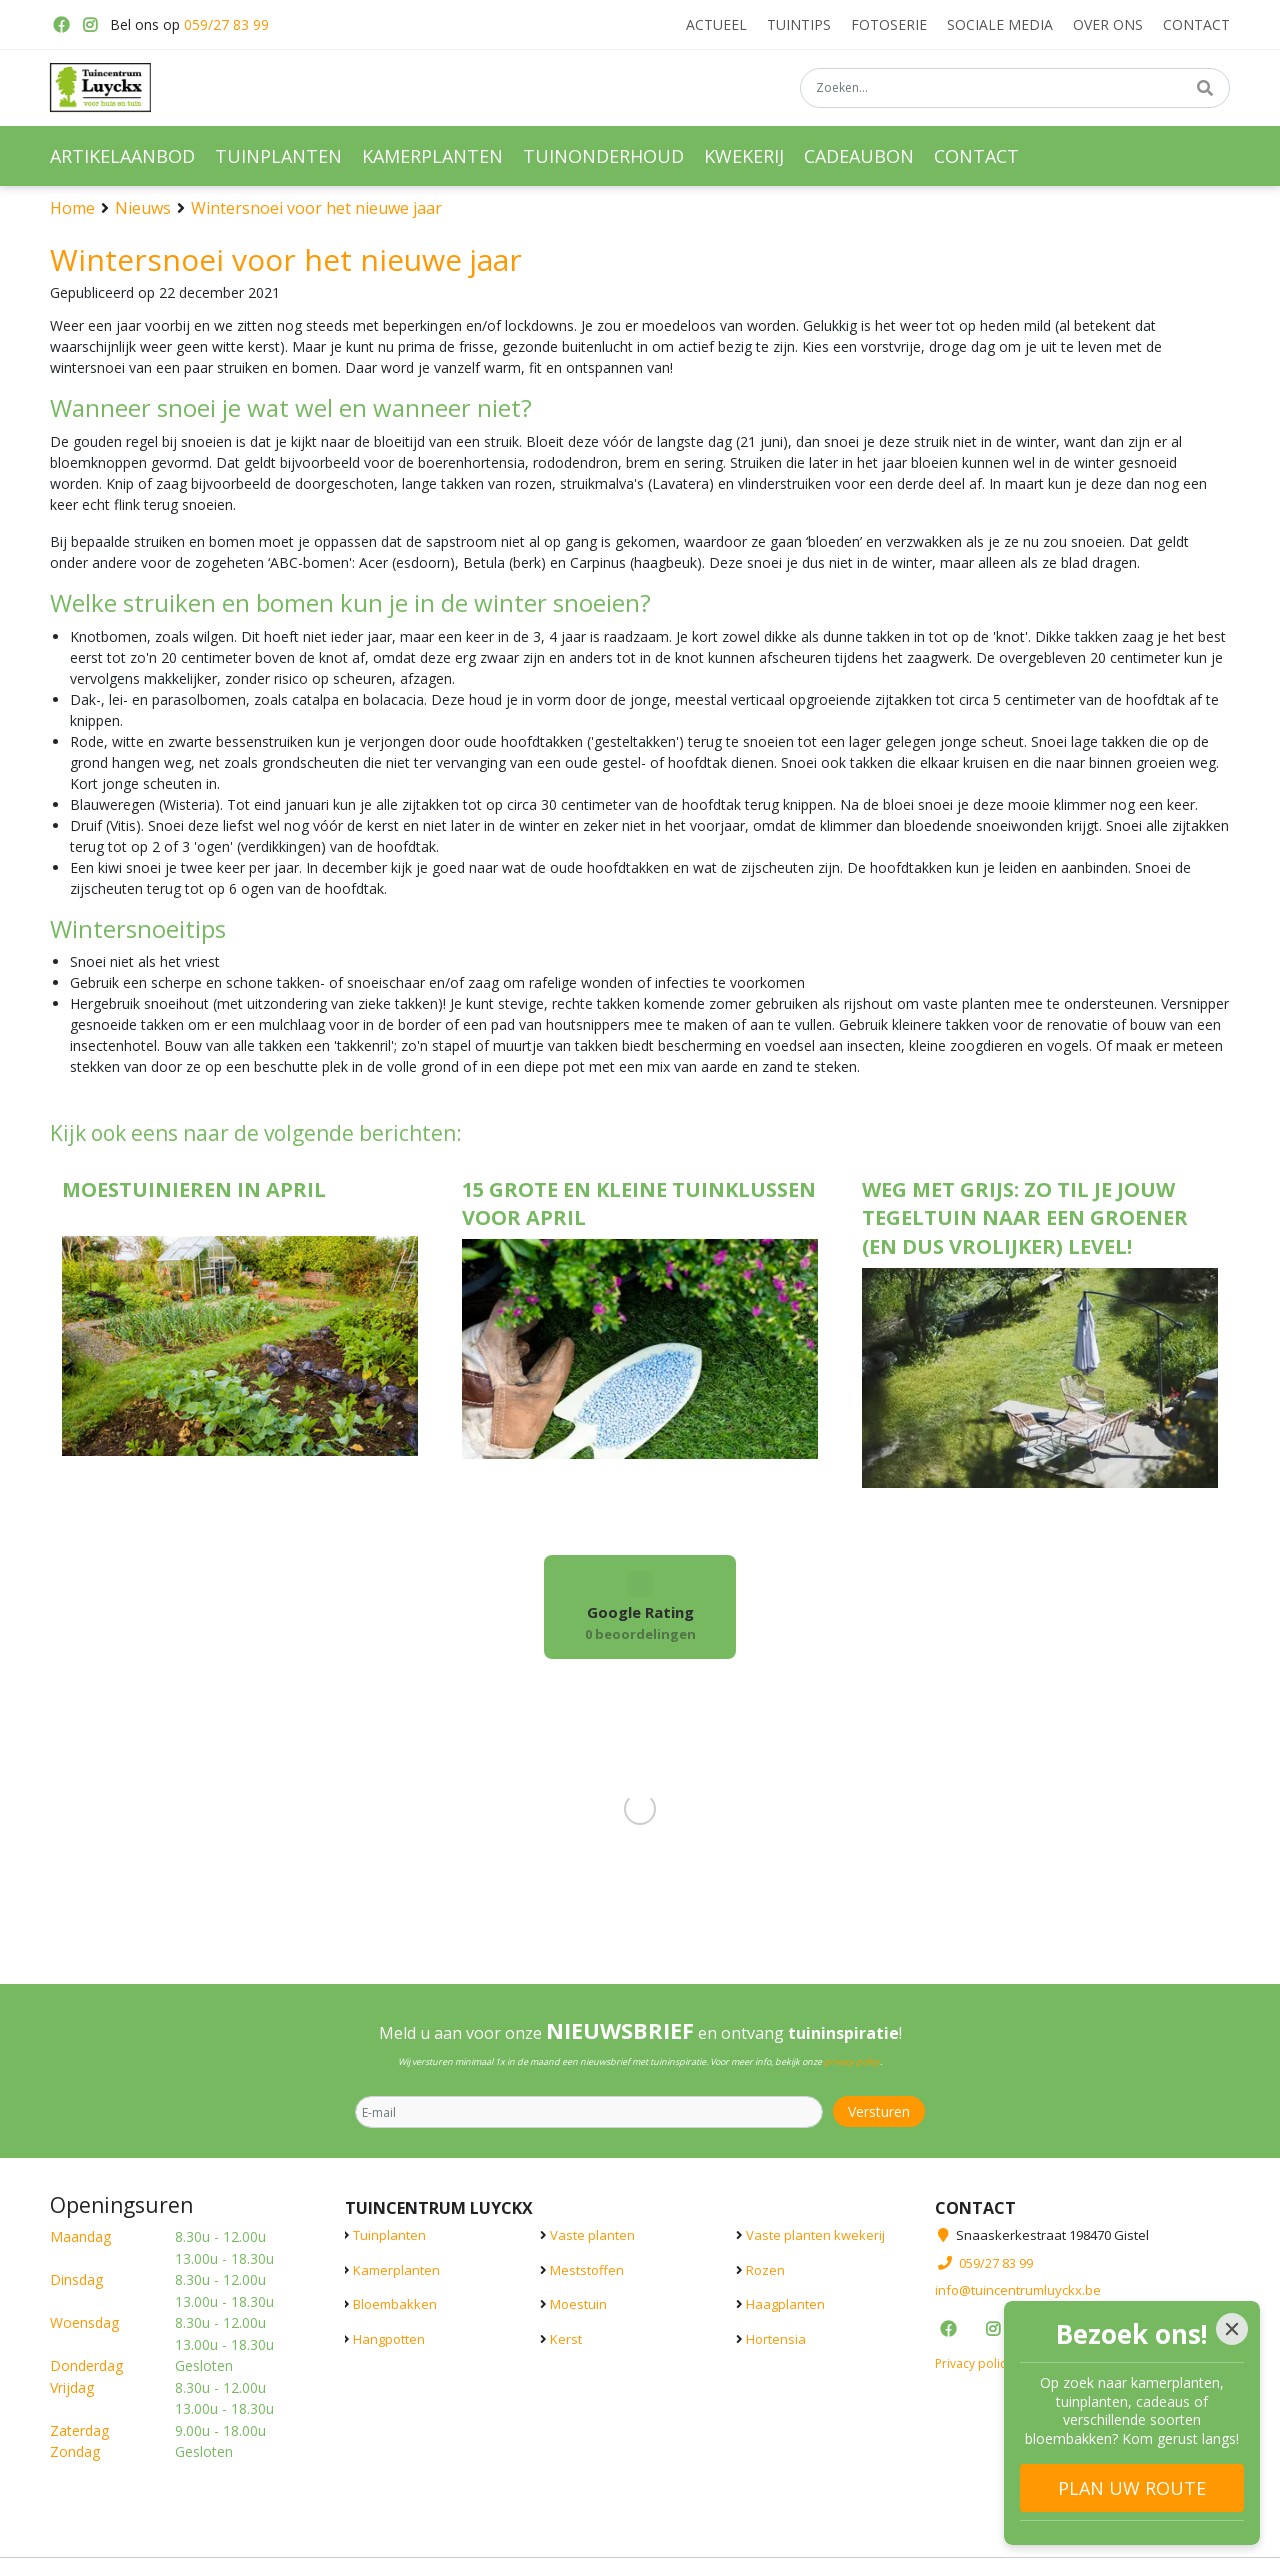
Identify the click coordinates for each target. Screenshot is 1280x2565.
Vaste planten (592, 2235)
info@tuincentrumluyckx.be (1018, 2290)
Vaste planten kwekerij (815, 2235)
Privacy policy (973, 2362)
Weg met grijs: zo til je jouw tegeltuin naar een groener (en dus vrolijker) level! (1025, 1218)
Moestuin (578, 2304)
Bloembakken (395, 2304)
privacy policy (852, 2061)
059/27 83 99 (226, 24)
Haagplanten (785, 2304)
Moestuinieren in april (194, 1189)
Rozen (765, 2269)
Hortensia (776, 2338)
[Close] (1232, 2329)
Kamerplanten (396, 2269)
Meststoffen (587, 2269)
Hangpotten (389, 2338)
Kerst (566, 2338)
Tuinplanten (389, 2235)
